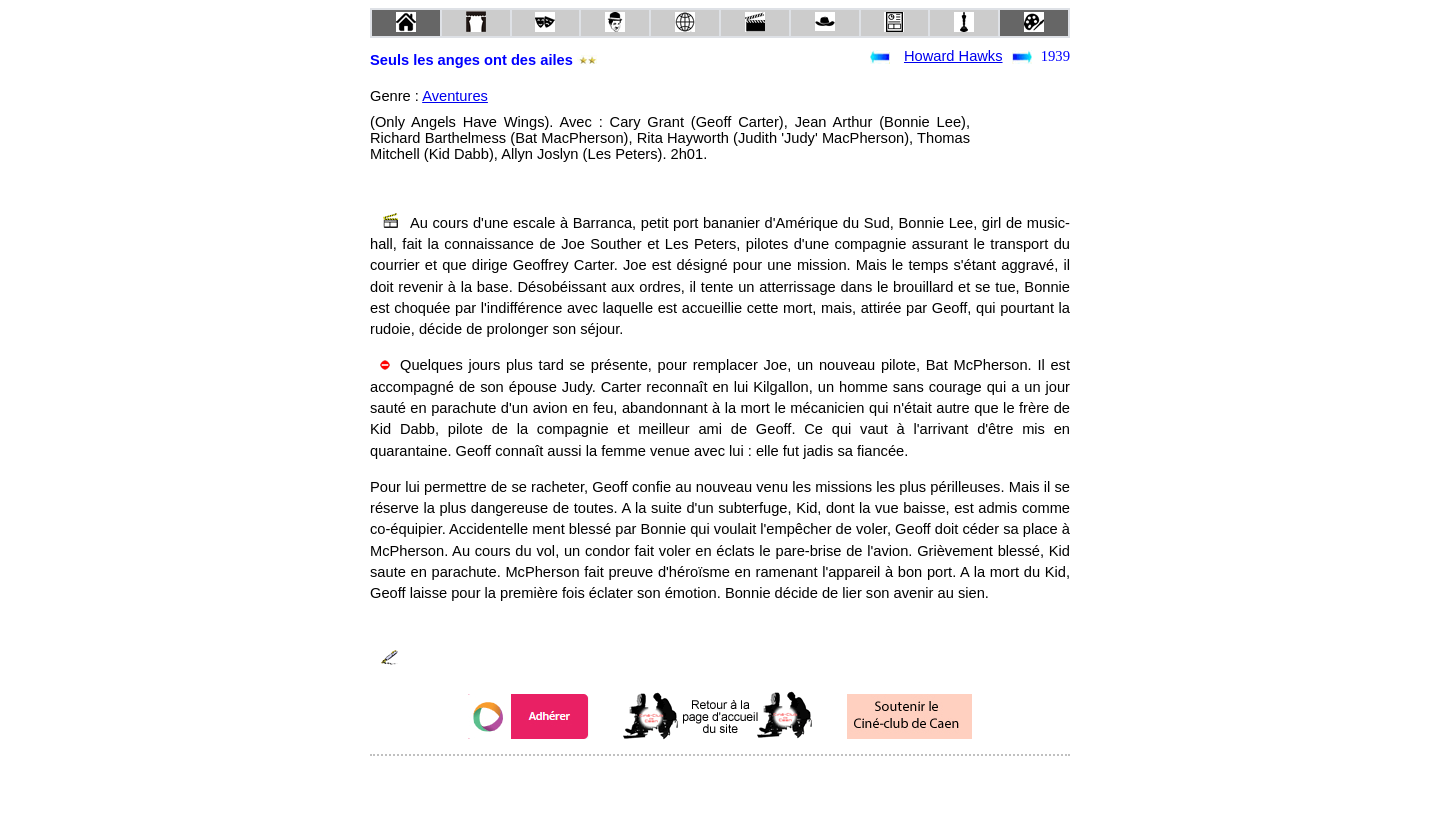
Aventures (455, 96)
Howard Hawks (953, 56)
